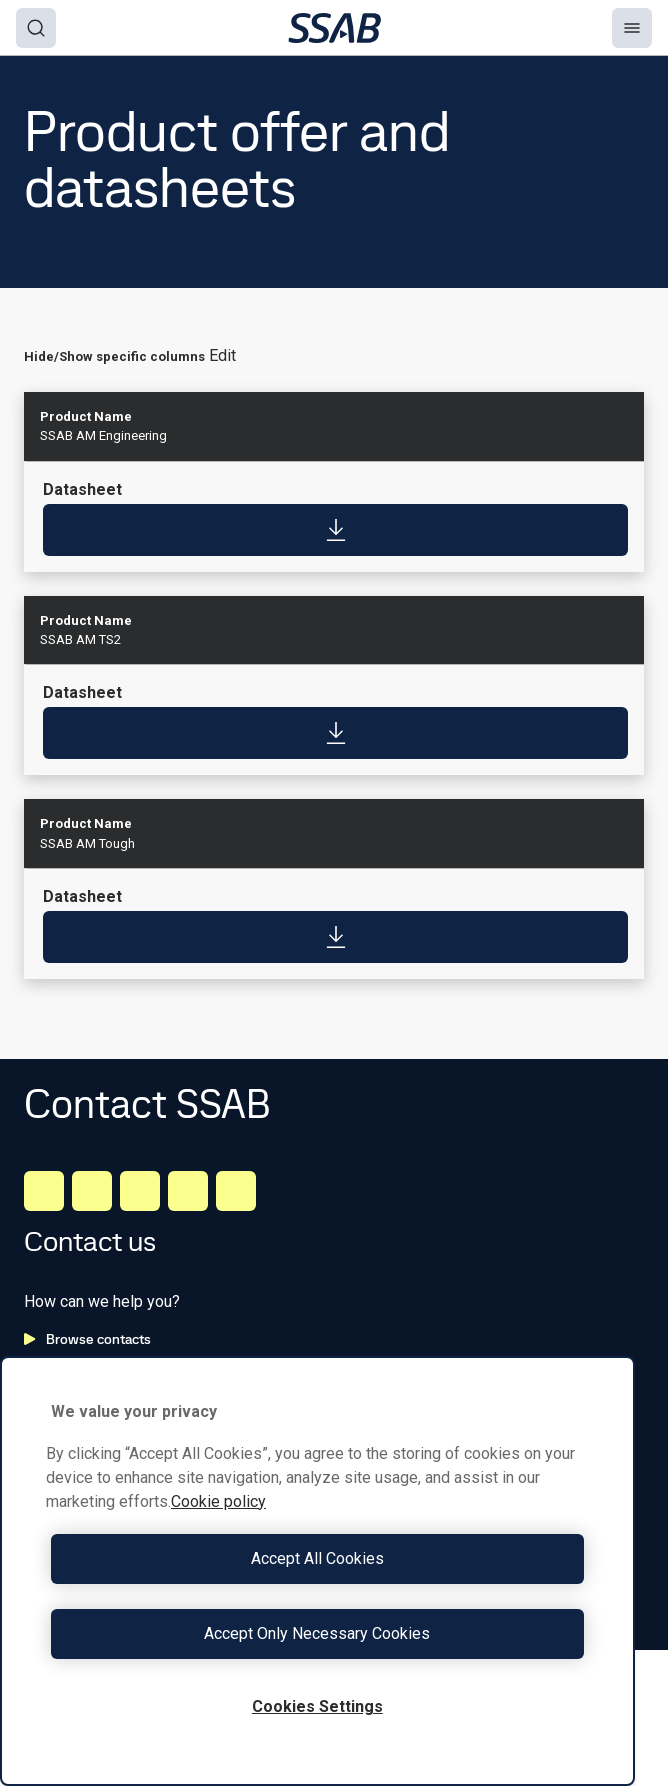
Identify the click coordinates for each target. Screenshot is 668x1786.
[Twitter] (188, 1191)
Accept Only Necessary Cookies (317, 1633)
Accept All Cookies (317, 1558)
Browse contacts (87, 1339)
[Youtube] (236, 1191)
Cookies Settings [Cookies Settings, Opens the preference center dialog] (317, 1706)
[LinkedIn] (44, 1191)
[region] (317, 1571)
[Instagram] (140, 1191)
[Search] (36, 28)
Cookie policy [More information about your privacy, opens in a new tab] (218, 1501)
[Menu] (632, 28)
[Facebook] (92, 1191)
